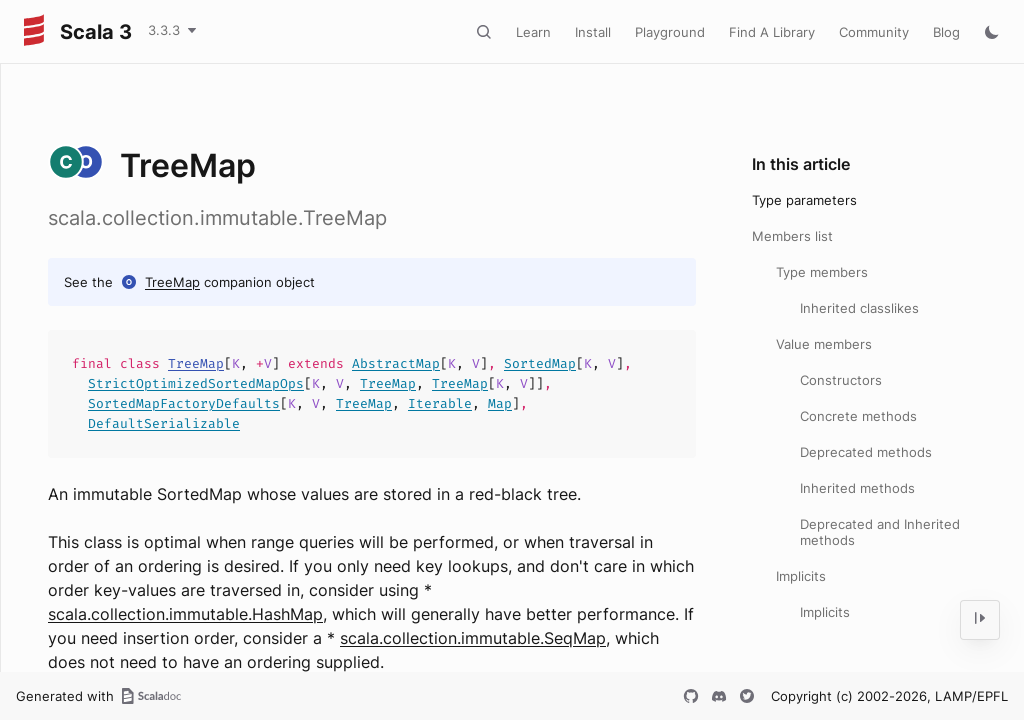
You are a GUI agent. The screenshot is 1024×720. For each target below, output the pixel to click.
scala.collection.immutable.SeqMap (473, 638)
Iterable (440, 403)
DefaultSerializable (164, 423)
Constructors (841, 380)
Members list (792, 236)
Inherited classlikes (859, 308)
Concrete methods (858, 416)
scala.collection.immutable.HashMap (185, 614)
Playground (670, 32)
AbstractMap (396, 363)
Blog (946, 32)
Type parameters (804, 200)
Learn (533, 32)
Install (593, 32)
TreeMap (172, 282)
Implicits (801, 576)
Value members (824, 344)
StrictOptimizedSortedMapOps (196, 383)
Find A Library (772, 32)
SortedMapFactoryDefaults (184, 403)
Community (874, 32)
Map (500, 403)
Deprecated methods (866, 452)
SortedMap (540, 363)
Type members (822, 272)
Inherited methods (857, 488)
